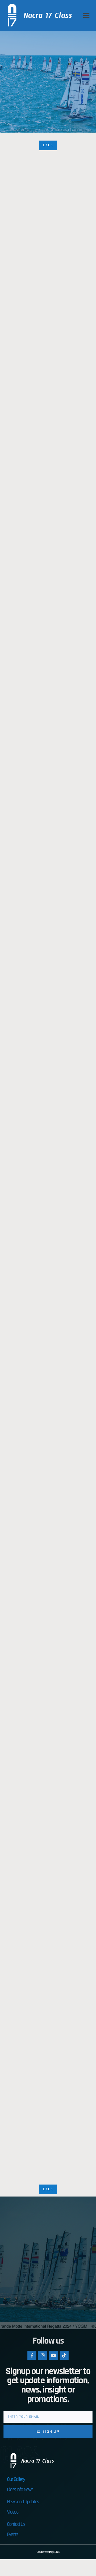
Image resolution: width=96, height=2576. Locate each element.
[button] (86, 15)
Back (48, 145)
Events (12, 2534)
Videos (12, 2512)
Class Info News (20, 2489)
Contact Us (16, 2524)
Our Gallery (16, 2479)
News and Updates (23, 2501)
